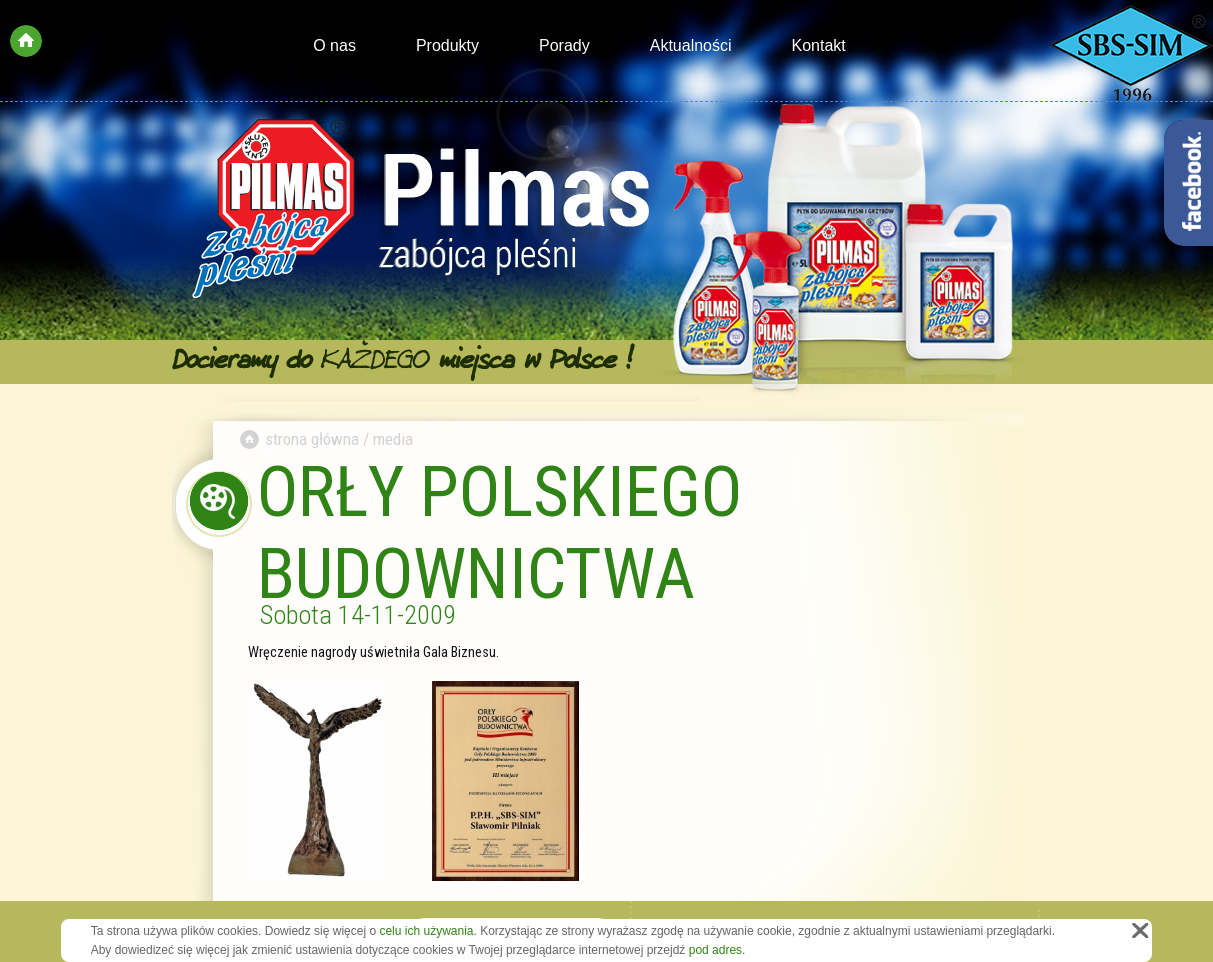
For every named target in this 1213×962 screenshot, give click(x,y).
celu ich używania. (427, 931)
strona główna (312, 439)
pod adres (715, 950)
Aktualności (691, 45)
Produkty (447, 45)
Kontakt (819, 45)
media (393, 439)
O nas (334, 45)
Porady (564, 45)
